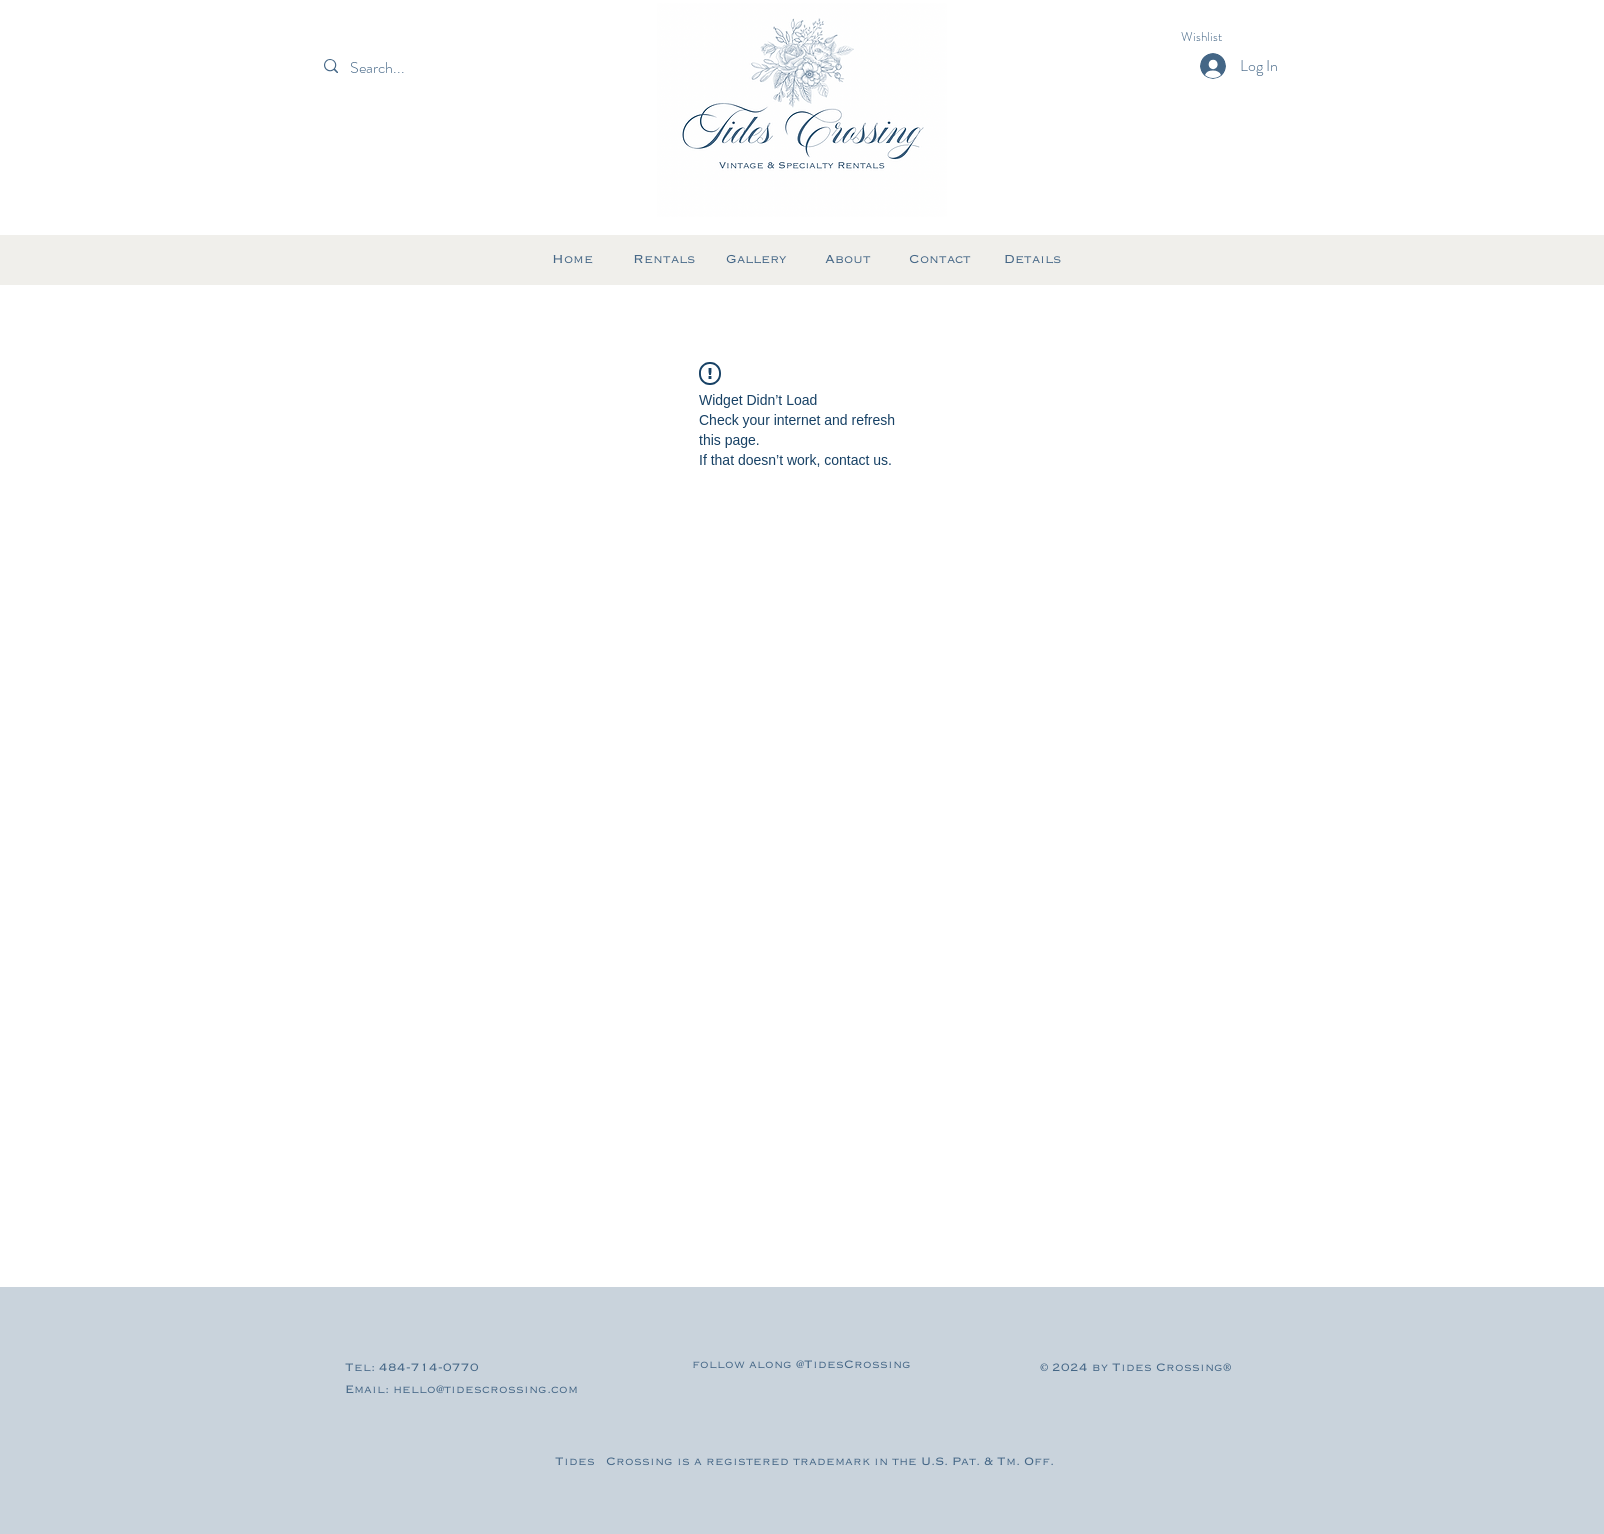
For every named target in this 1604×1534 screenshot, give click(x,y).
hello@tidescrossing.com (485, 1389)
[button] (1219, 36)
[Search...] (411, 68)
